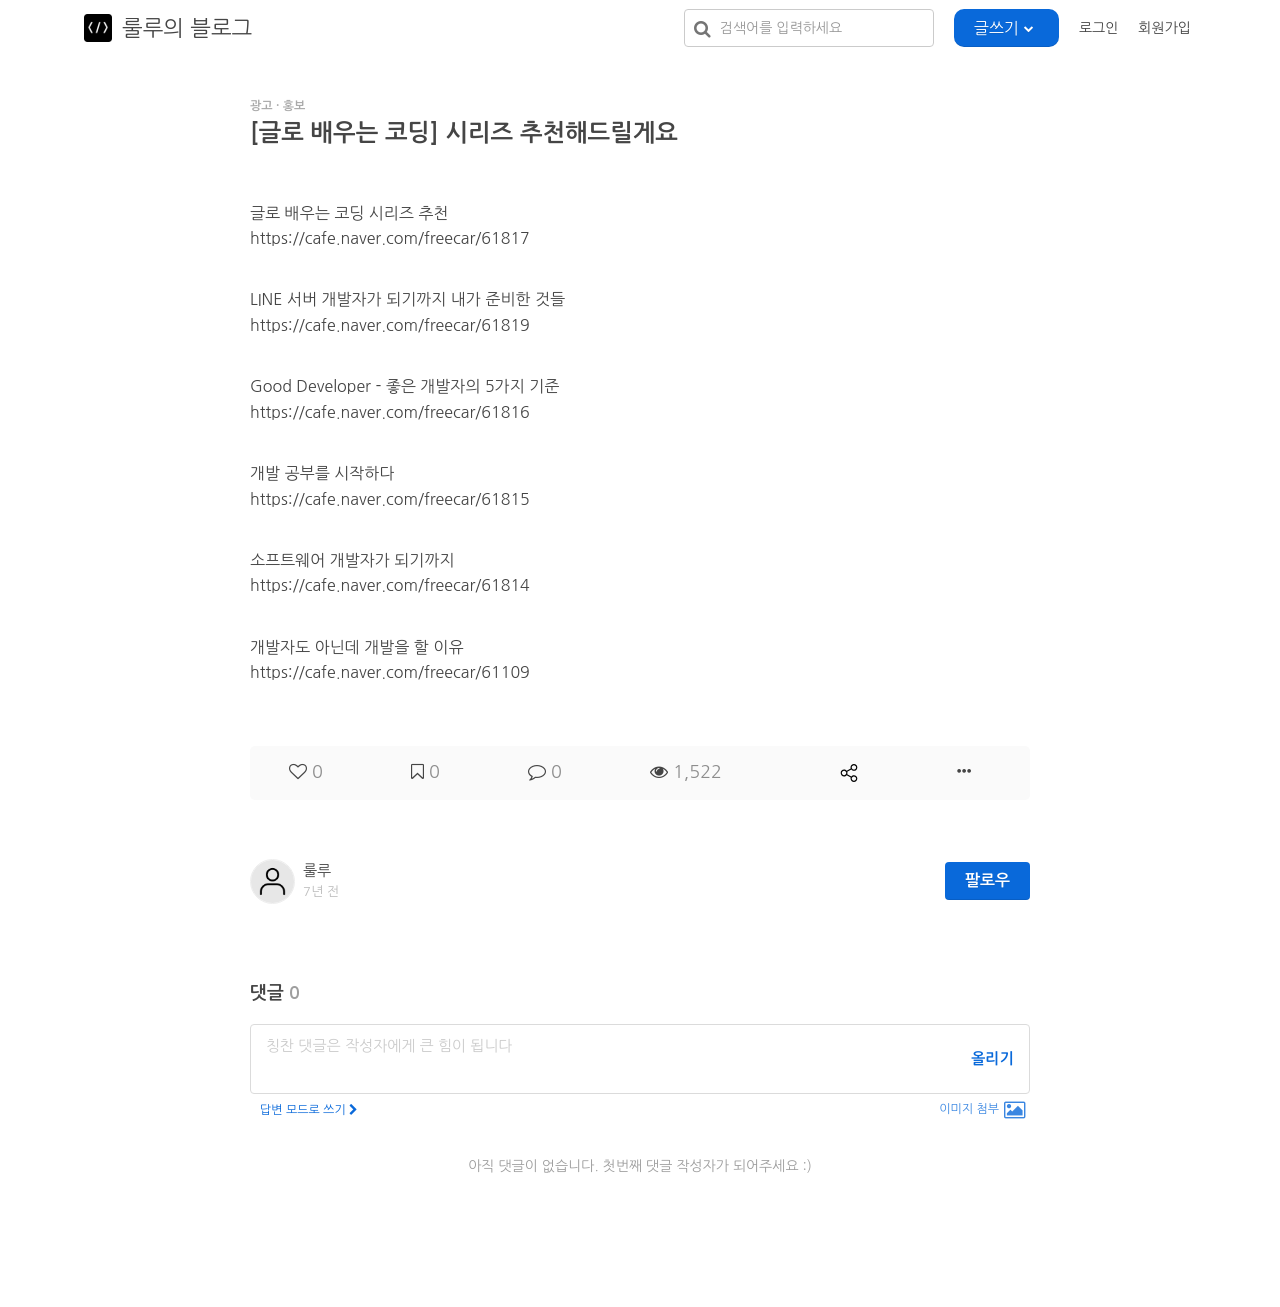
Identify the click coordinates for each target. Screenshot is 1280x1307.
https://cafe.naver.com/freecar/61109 (390, 672)
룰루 (317, 870)
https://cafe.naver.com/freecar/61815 (390, 499)
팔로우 (987, 880)
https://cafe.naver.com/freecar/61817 (390, 238)
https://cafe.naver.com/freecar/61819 (390, 325)
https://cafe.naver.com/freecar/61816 (390, 412)
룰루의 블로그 (187, 28)
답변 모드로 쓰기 (309, 1110)
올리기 (992, 1058)
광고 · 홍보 (277, 106)
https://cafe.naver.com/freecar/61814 (390, 585)
